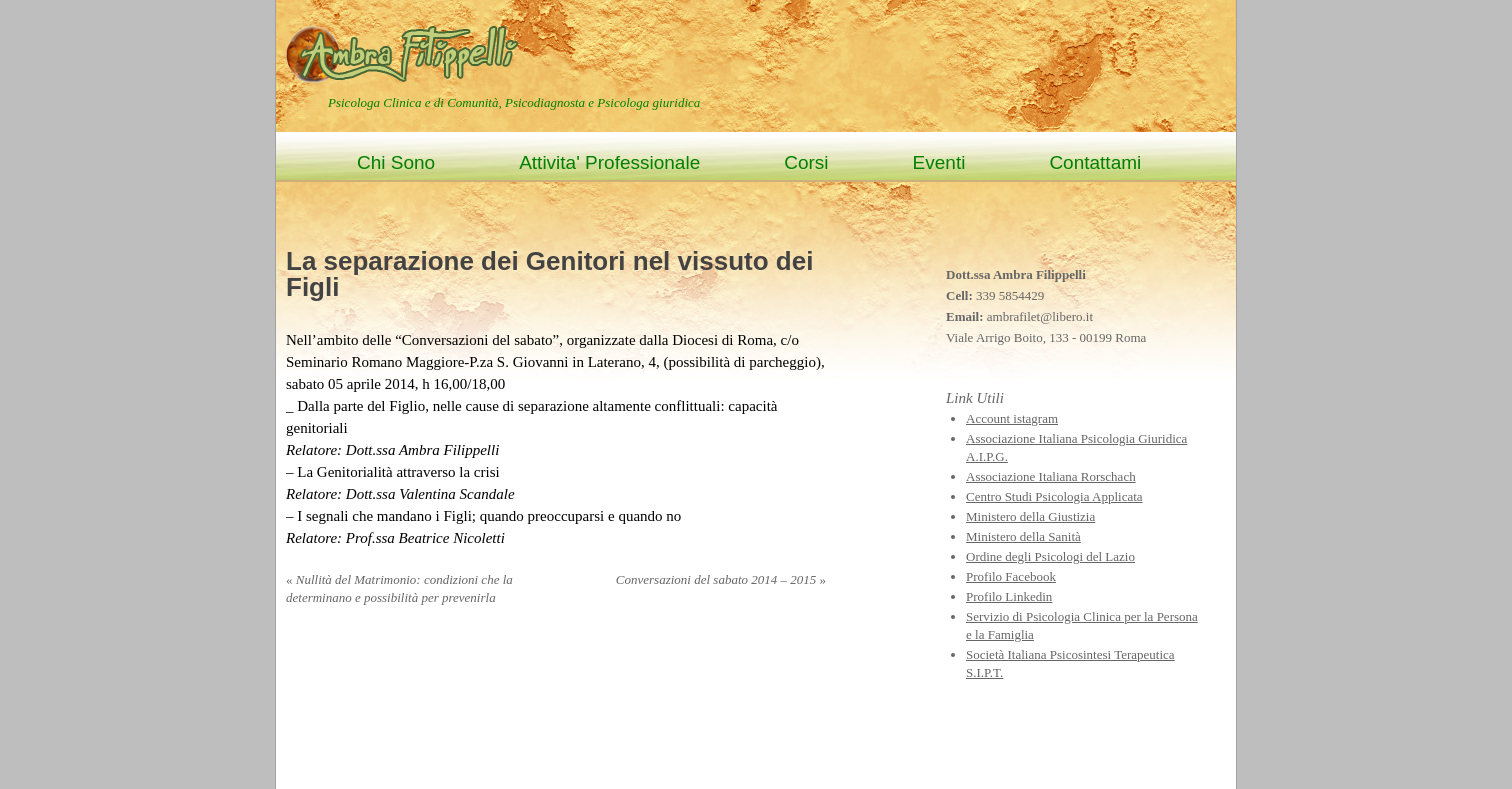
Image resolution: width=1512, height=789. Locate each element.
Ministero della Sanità (1023, 536)
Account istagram (1012, 418)
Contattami (1095, 162)
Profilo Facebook (1011, 576)
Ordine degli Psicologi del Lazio (1050, 556)
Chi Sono (396, 162)
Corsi (806, 162)
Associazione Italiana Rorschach (1051, 476)
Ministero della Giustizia (1030, 516)
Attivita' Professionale (609, 162)
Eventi (939, 162)
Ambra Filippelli (405, 53)
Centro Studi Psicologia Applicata (1054, 496)
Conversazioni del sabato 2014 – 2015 (721, 579)
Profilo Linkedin (1009, 596)
